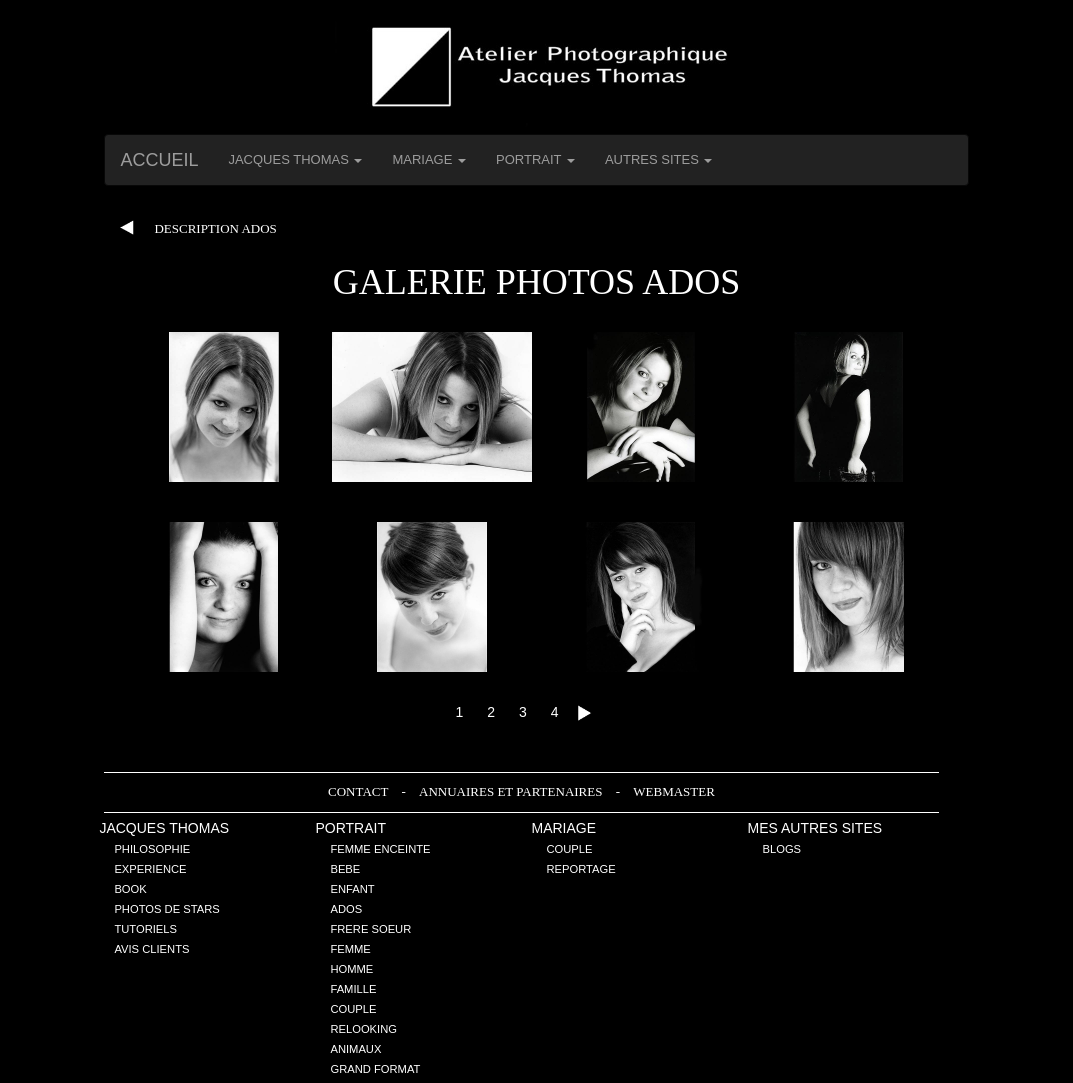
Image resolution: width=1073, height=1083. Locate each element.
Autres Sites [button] (659, 159)
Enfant (352, 889)
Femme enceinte (380, 849)
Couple (353, 1009)
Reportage (580, 869)
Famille (353, 989)
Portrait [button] (535, 159)
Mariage (563, 828)
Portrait (350, 828)
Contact (359, 791)
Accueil (159, 160)
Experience (150, 869)
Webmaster (674, 791)
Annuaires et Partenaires (512, 791)
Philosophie (152, 849)
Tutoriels (145, 929)
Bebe (345, 869)
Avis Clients (151, 949)
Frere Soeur (370, 929)
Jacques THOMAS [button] (295, 159)
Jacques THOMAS (164, 828)
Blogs (782, 849)
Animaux (355, 1049)
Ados (346, 909)
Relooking (363, 1029)
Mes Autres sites (815, 828)
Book (130, 889)
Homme (351, 969)
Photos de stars (166, 909)
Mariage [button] (429, 159)
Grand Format (375, 1069)
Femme (350, 949)
